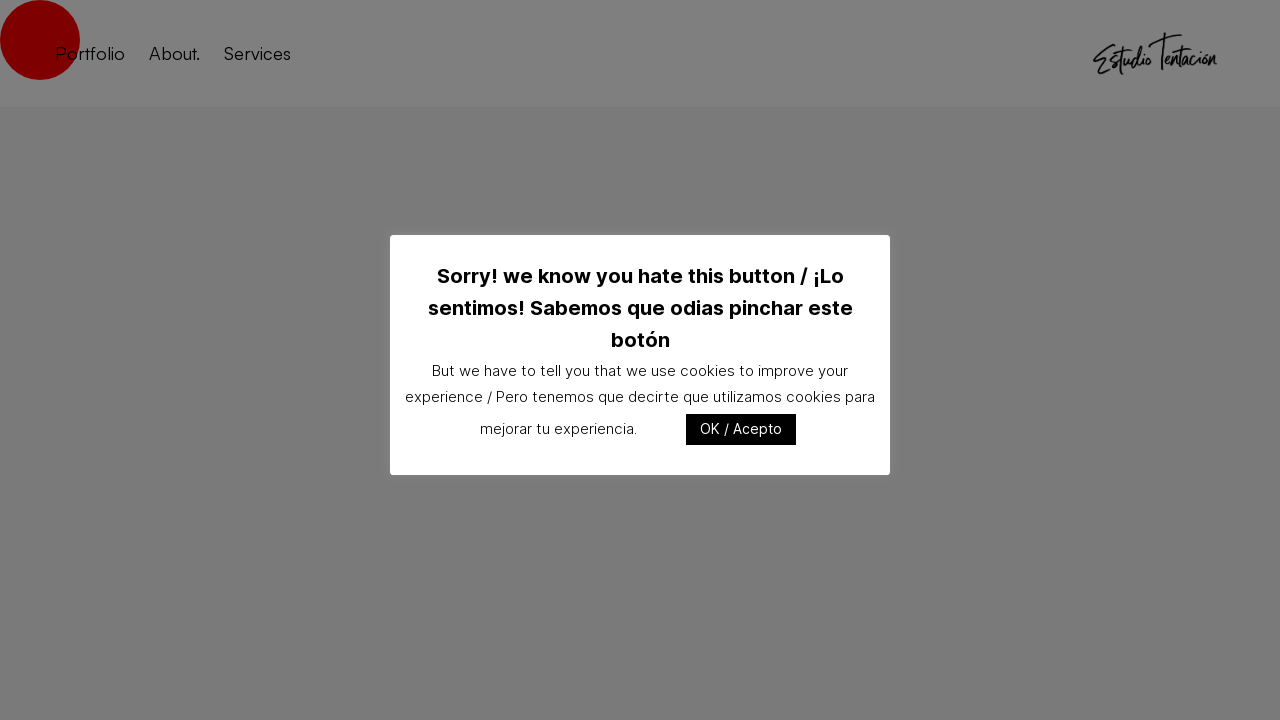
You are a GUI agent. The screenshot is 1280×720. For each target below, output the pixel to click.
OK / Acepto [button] (741, 428)
